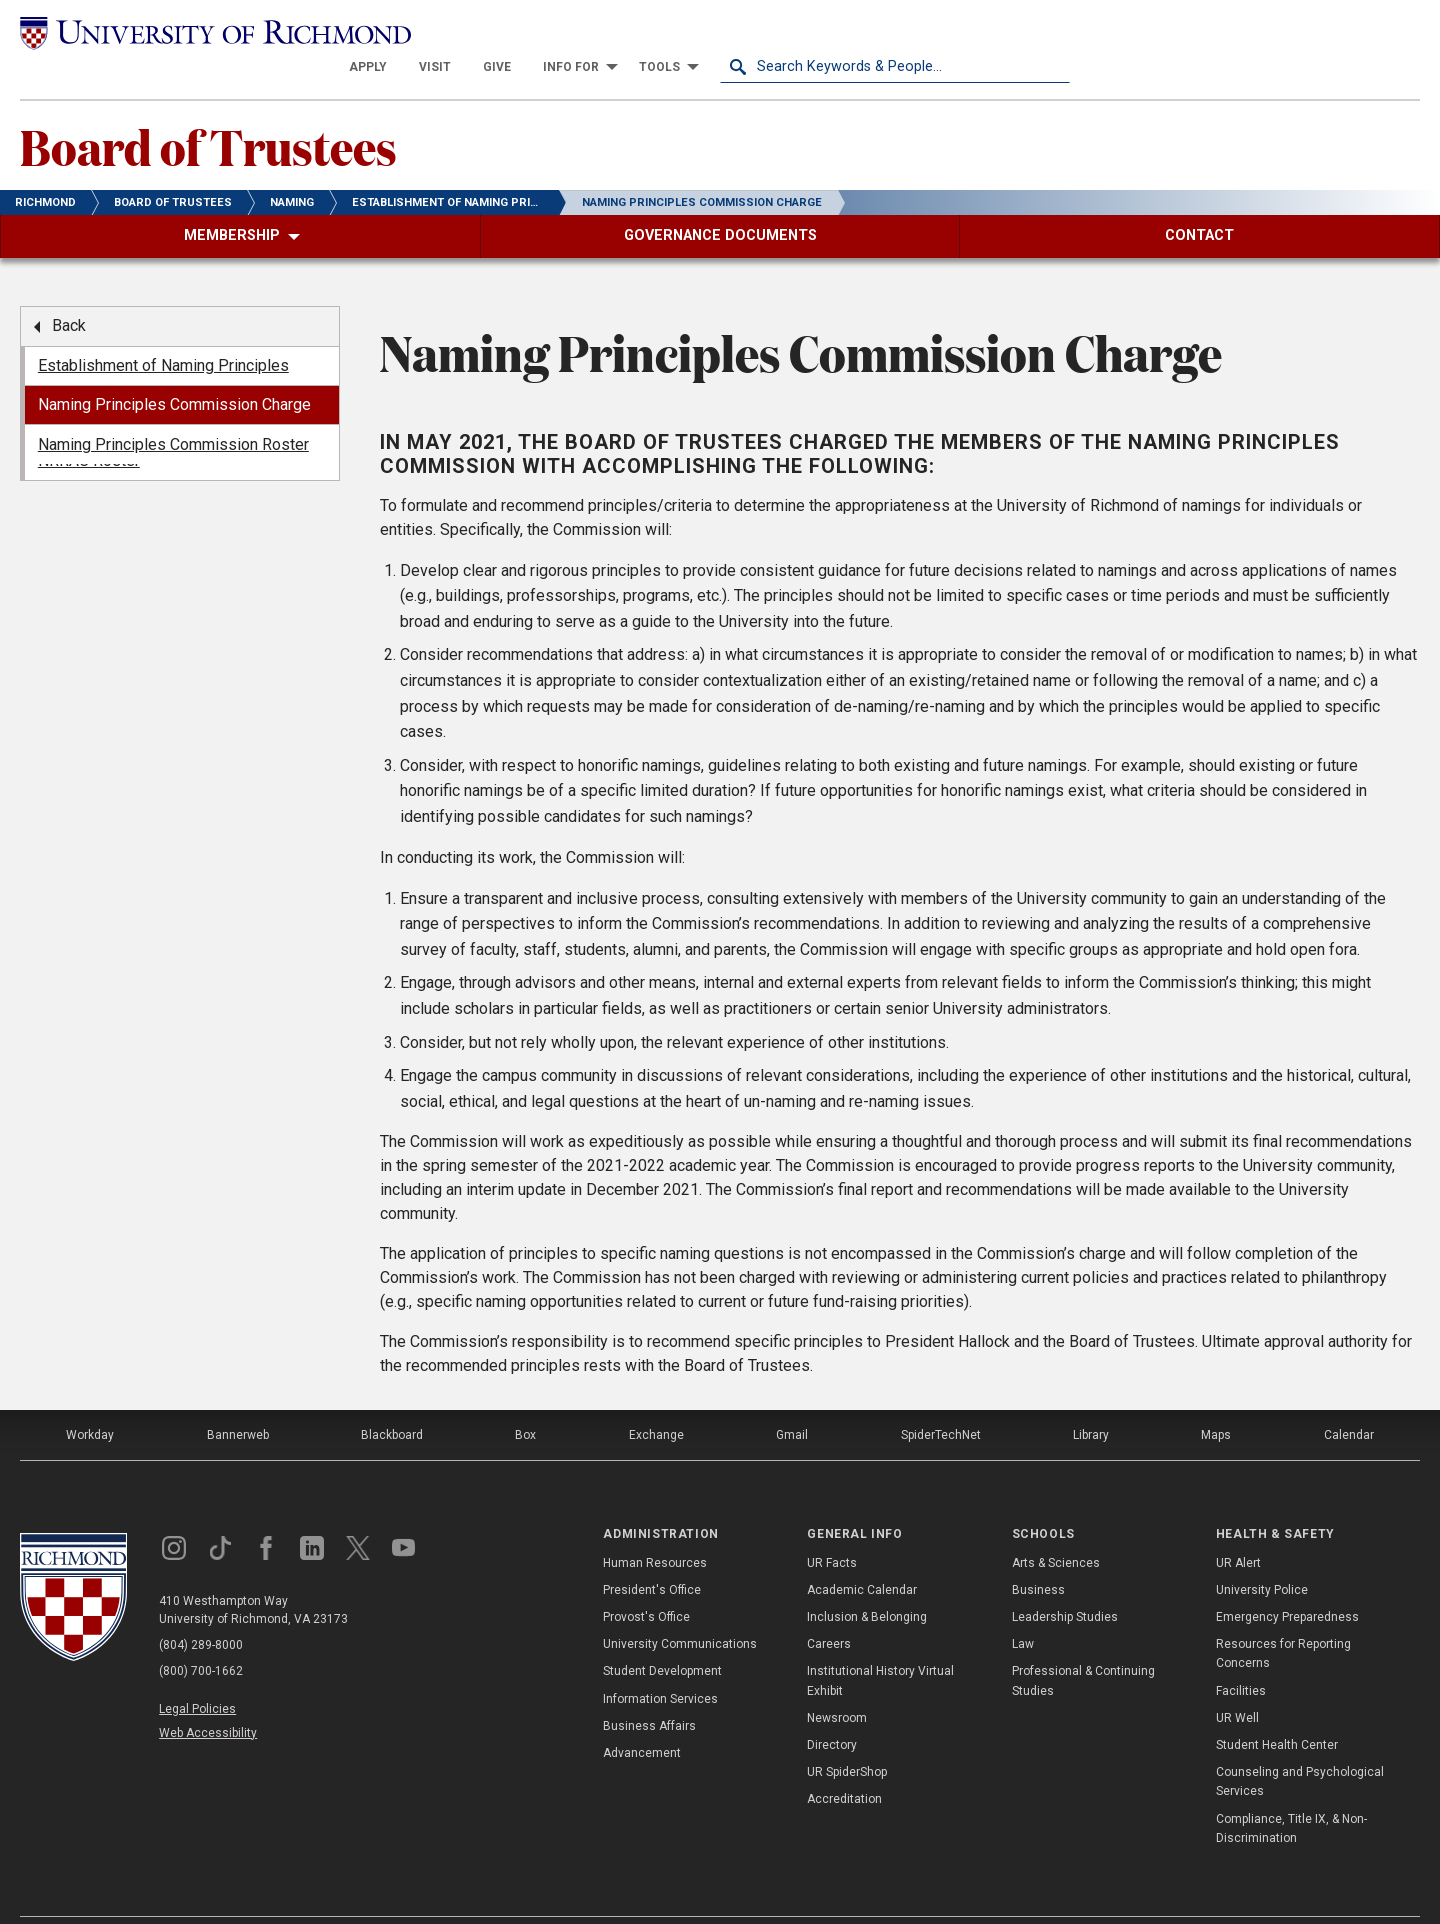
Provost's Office (646, 1583)
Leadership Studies (1065, 1583)
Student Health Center (1277, 1711)
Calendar (1349, 1401)
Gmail (792, 1401)
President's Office (652, 1555)
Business (1038, 1555)
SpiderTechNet (941, 1401)
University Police (1262, 1555)
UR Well (1237, 1683)
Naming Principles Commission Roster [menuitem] (173, 409)
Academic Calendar (862, 1555)
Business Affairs (649, 1691)
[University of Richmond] (195, 32)
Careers (829, 1610)
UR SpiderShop (847, 1738)
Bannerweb (238, 1401)
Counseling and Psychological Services (1300, 1747)
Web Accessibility (208, 1698)
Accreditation (844, 1765)
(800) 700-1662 (201, 1637)
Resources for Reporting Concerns (1283, 1619)
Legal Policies (197, 1675)
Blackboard (392, 1401)
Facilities (1241, 1656)
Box (525, 1401)
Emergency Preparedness (1287, 1583)
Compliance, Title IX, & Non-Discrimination (1291, 1793)
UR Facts (832, 1528)
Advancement (642, 1719)
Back (69, 291)
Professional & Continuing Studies (1083, 1646)
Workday (90, 1401)
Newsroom (837, 1683)
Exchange (656, 1401)
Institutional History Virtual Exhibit (880, 1646)
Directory (832, 1711)
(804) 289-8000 (201, 1611)
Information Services (660, 1664)
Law (1023, 1610)
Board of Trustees (208, 111)
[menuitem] (718, 32)
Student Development (662, 1637)
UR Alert (1238, 1528)
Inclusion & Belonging (867, 1583)
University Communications (680, 1610)
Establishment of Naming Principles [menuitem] (163, 330)
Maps (1216, 1401)
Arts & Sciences (1056, 1528)
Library (1091, 1401)
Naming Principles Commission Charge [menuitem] (174, 370)
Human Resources (655, 1528)
